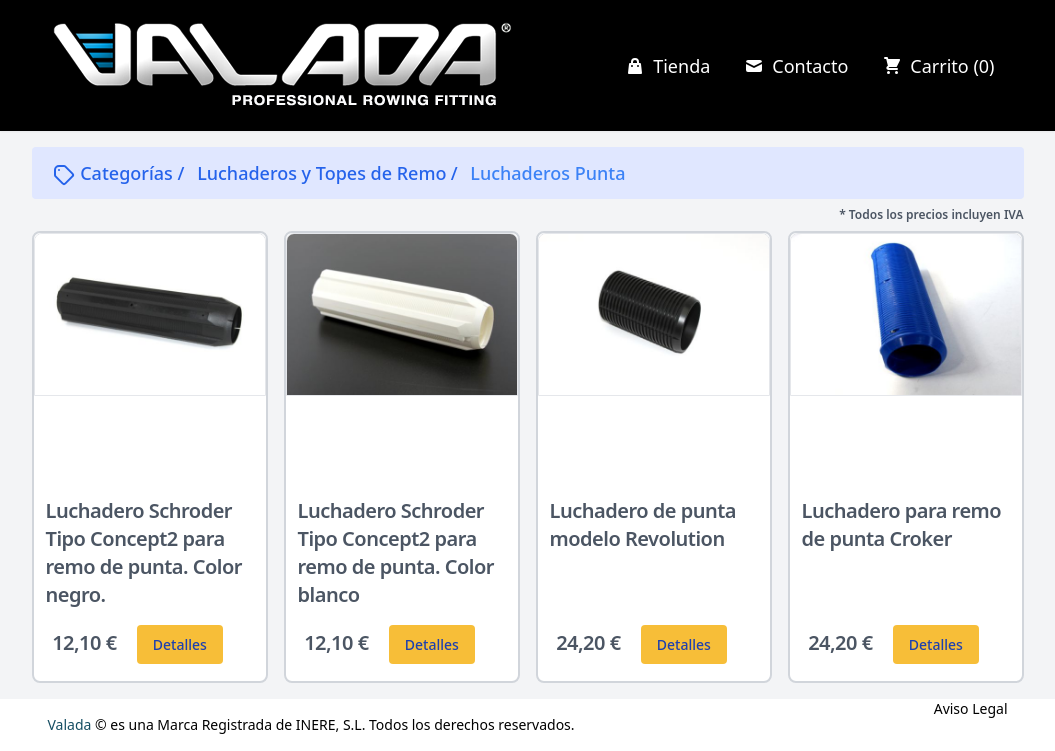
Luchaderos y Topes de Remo (321, 173)
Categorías (115, 173)
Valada (70, 724)
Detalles (180, 644)
